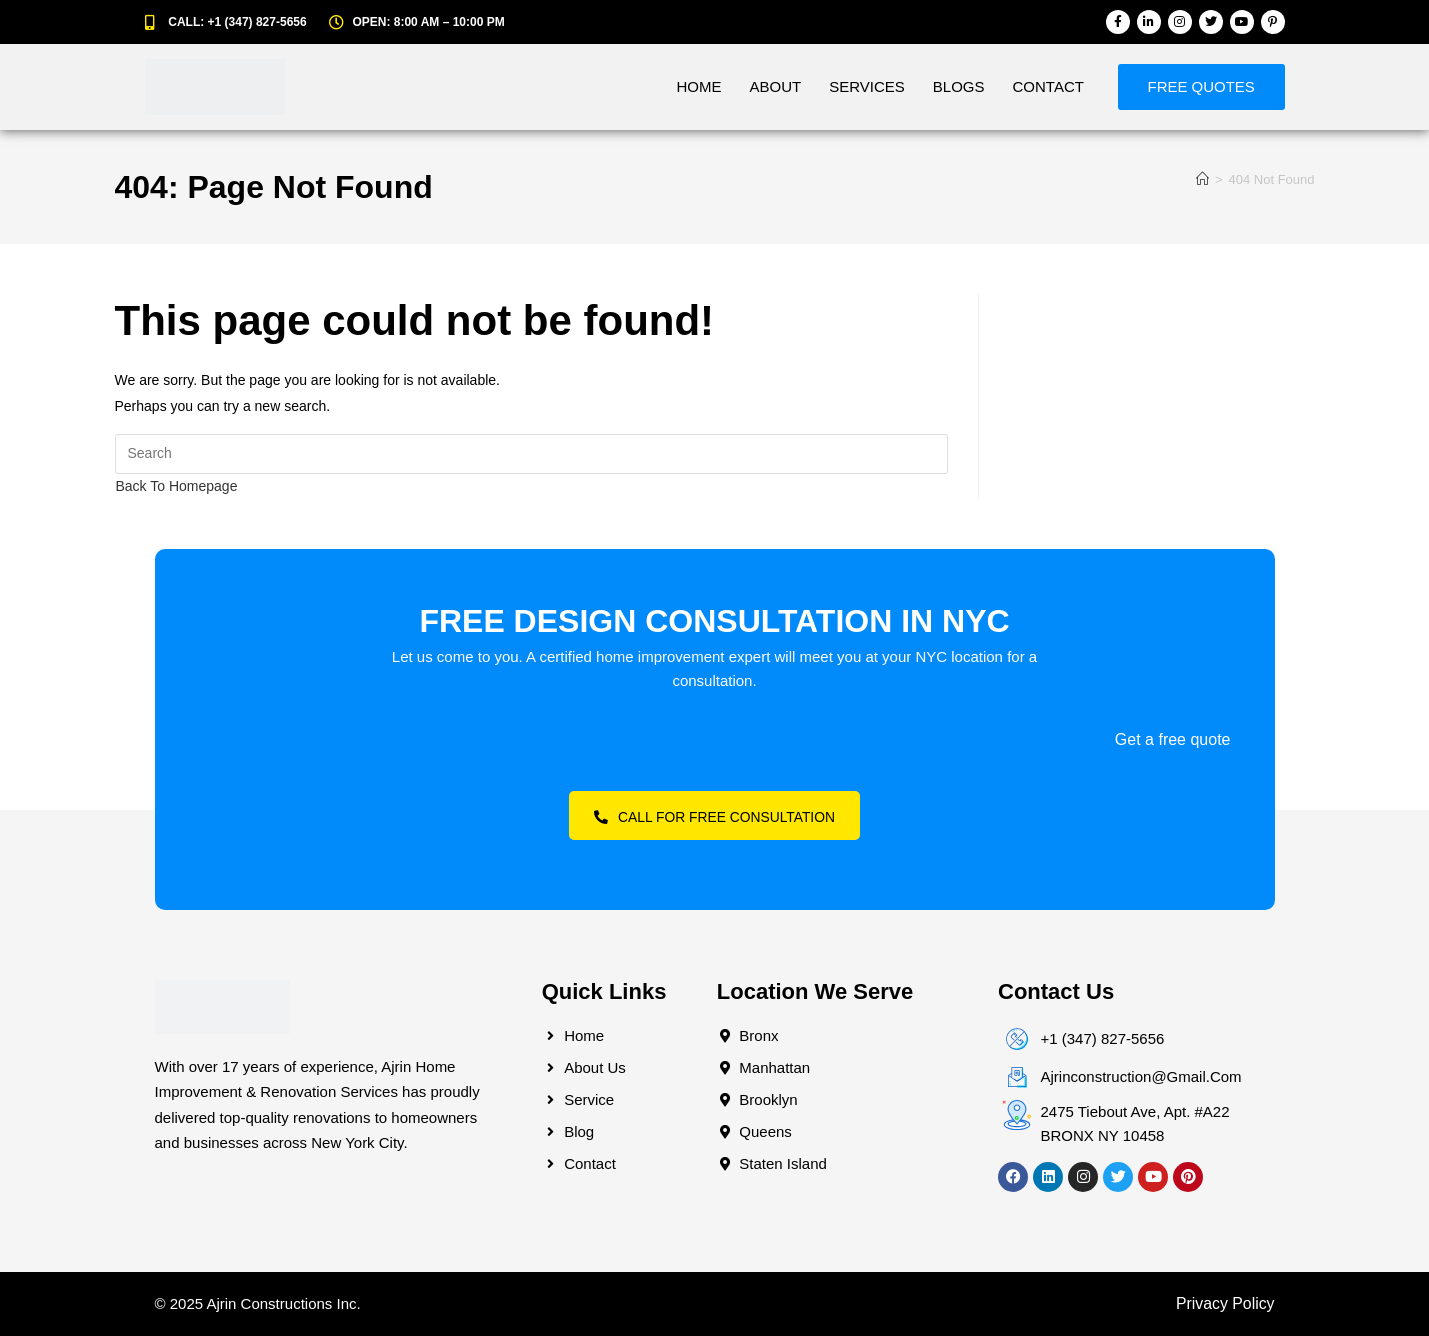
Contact (1047, 86)
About (775, 86)
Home (698, 86)
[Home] (1202, 179)
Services (866, 86)
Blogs (958, 86)
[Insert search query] (531, 454)
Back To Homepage (177, 486)
